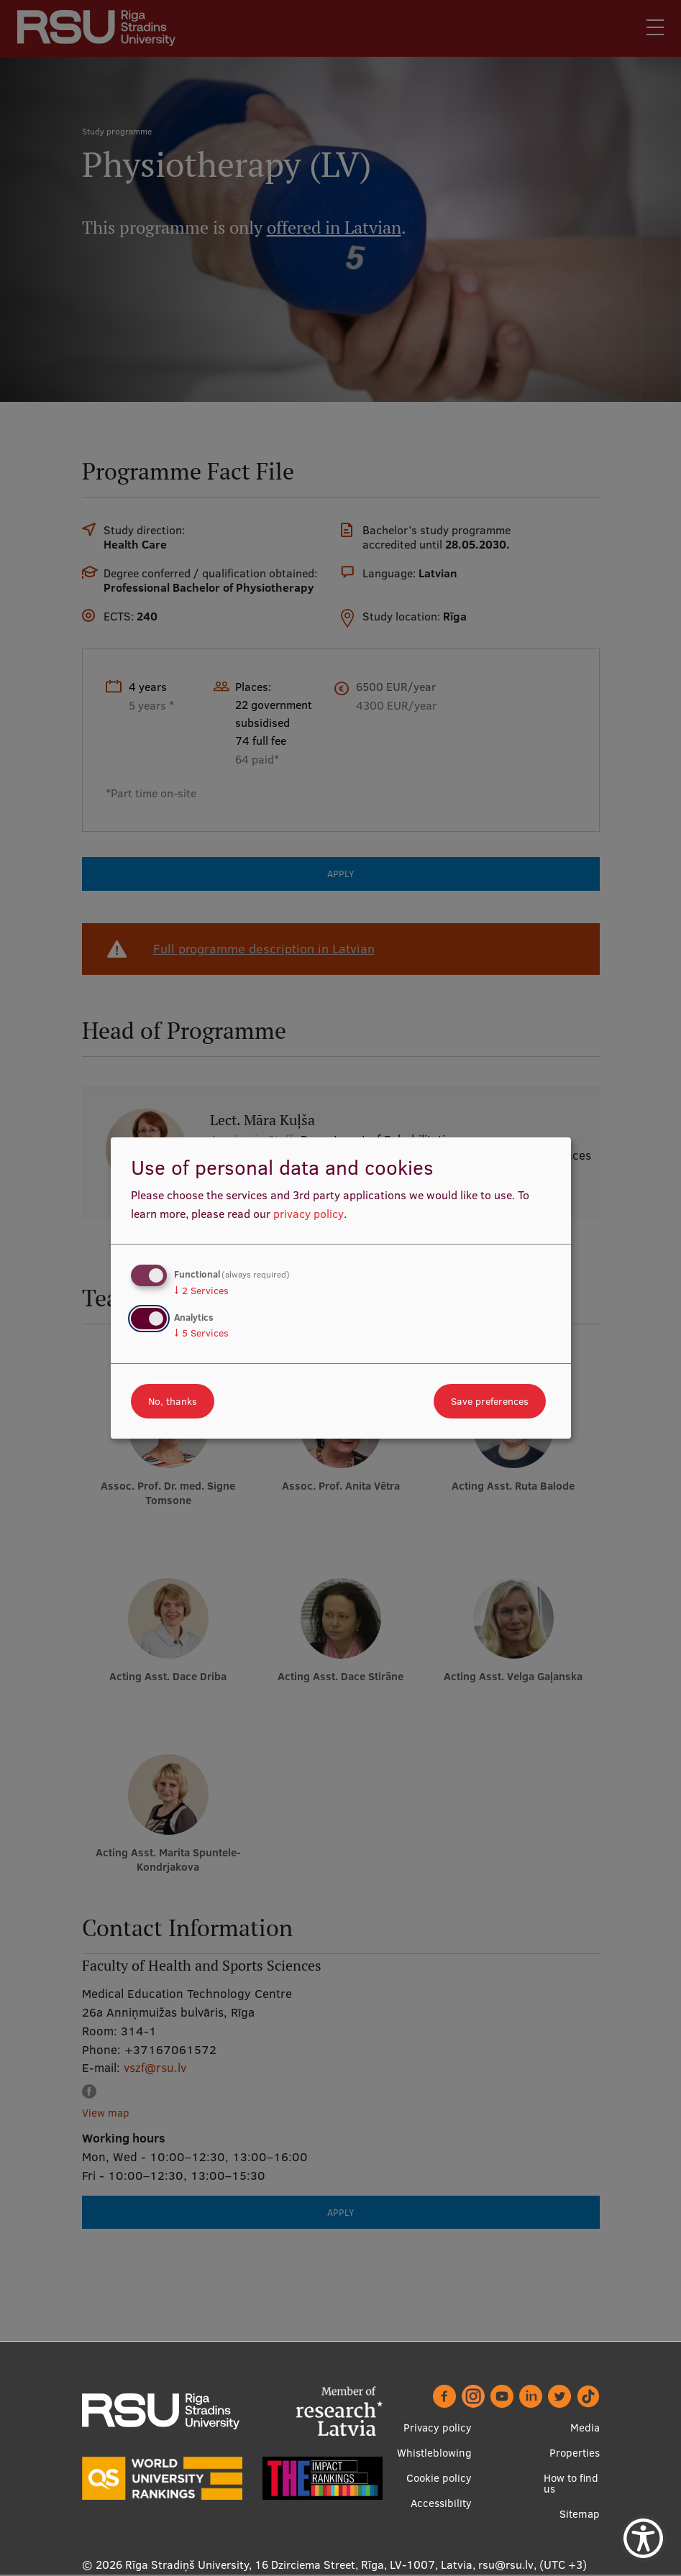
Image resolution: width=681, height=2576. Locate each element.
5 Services (201, 1333)
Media (585, 2428)
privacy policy (308, 1213)
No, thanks (172, 1401)
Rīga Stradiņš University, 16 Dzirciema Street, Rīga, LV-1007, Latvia (298, 2565)
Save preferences (490, 1401)
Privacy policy (437, 2428)
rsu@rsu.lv (506, 2565)
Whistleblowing (434, 2453)
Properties (574, 2453)
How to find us (571, 2484)
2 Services (201, 1290)
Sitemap (579, 2514)
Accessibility (441, 2503)
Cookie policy (439, 2478)
